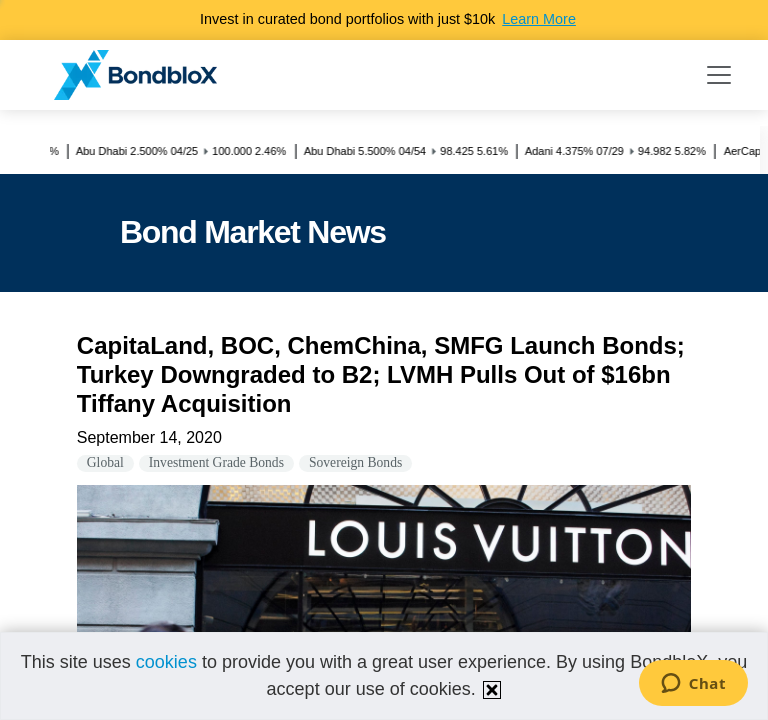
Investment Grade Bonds (216, 462)
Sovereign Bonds (355, 462)
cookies (166, 662)
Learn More (539, 19)
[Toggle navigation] (719, 75)
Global (105, 462)
